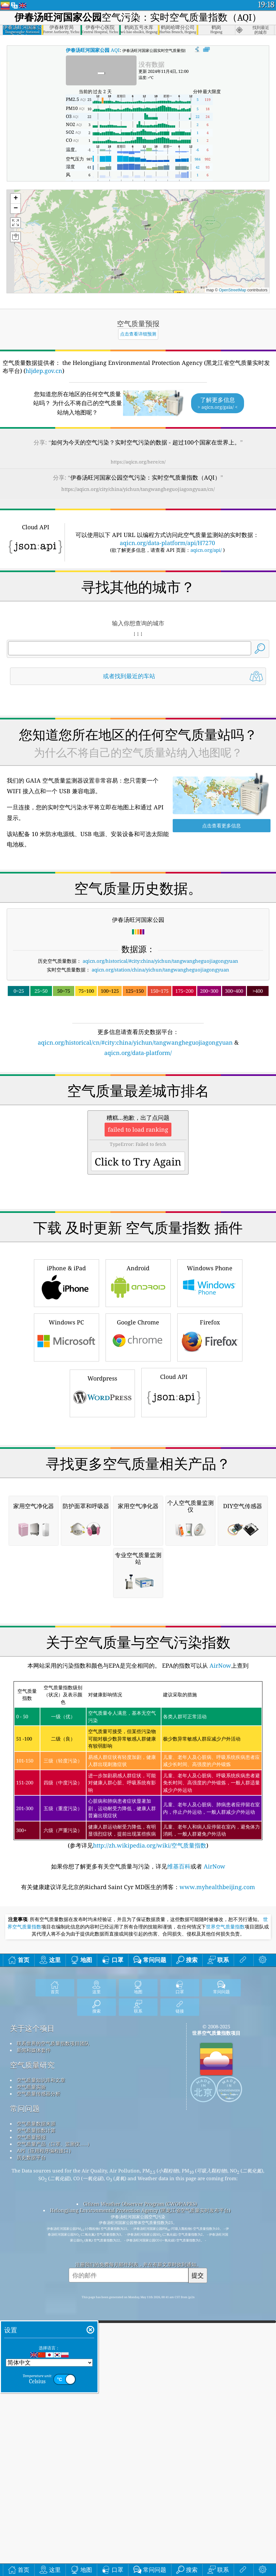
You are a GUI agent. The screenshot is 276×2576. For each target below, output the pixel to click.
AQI (93, 50)
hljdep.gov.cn (44, 371)
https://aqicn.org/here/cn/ (138, 462)
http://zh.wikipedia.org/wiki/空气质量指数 (149, 2116)
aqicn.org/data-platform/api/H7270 (167, 543)
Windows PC (66, 1427)
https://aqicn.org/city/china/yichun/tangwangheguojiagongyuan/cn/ (138, 489)
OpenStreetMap (232, 290)
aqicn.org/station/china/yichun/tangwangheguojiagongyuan (160, 969)
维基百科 (178, 2137)
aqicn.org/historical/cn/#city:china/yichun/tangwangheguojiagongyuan (135, 1042)
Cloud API (174, 1482)
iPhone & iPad (66, 1372)
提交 (197, 2546)
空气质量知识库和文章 (41, 2350)
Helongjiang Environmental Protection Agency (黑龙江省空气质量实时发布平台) (140, 2481)
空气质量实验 (31, 2357)
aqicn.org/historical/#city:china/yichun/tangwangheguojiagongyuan (160, 961)
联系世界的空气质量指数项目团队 (53, 2314)
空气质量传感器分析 (38, 2364)
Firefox (210, 1427)
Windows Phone (210, 1372)
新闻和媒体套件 (34, 2320)
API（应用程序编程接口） (45, 2421)
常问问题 (25, 2379)
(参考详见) (138, 2036)
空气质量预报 (31, 2408)
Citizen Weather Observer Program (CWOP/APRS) (140, 2474)
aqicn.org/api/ (206, 550)
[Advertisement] (138, 1113)
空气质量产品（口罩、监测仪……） (54, 2414)
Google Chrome (138, 1427)
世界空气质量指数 (225, 2197)
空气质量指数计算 (36, 2401)
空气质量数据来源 (36, 2394)
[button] (145, 225)
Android (138, 1372)
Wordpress (102, 1483)
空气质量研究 (32, 2336)
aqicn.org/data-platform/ (138, 1053)
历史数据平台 (31, 2428)
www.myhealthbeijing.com (217, 2157)
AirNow (219, 1936)
